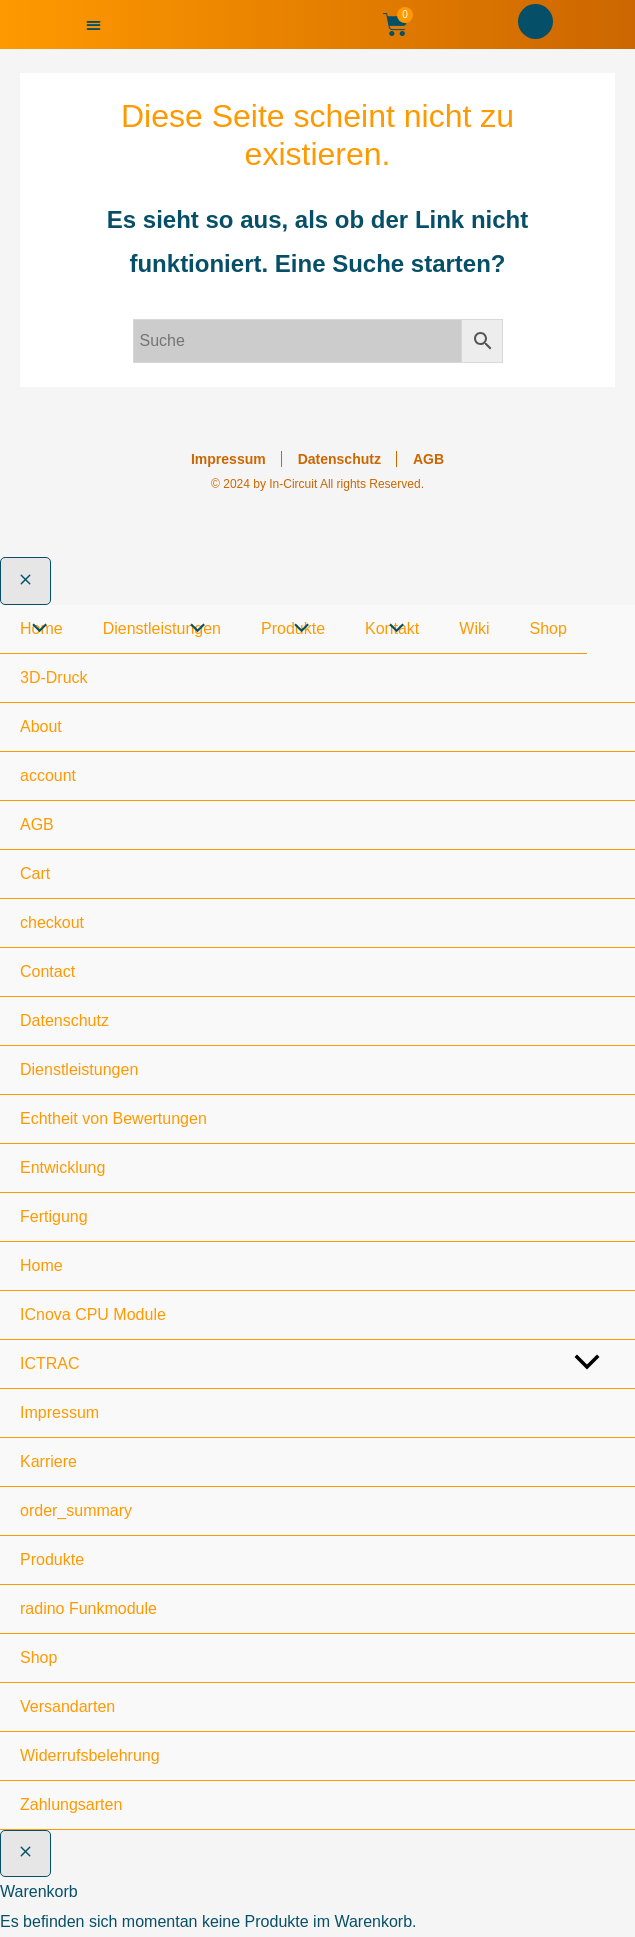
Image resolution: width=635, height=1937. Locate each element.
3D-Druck (54, 677)
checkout (52, 922)
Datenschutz (339, 459)
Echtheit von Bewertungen (113, 1118)
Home (41, 1265)
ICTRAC (50, 1363)
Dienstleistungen (79, 1069)
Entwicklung (62, 1167)
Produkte (52, 1559)
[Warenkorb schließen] (25, 1854)
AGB (428, 459)
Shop (38, 1657)
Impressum (228, 459)
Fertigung (54, 1216)
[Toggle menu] (586, 1365)
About (41, 726)
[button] (93, 24)
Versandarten (67, 1706)
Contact (47, 971)
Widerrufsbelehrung (90, 1755)
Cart (35, 873)
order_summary (76, 1510)
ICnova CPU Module (93, 1314)
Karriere (48, 1461)
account (48, 775)
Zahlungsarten (71, 1804)
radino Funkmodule (88, 1608)
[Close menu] (25, 581)
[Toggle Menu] (35, 630)
